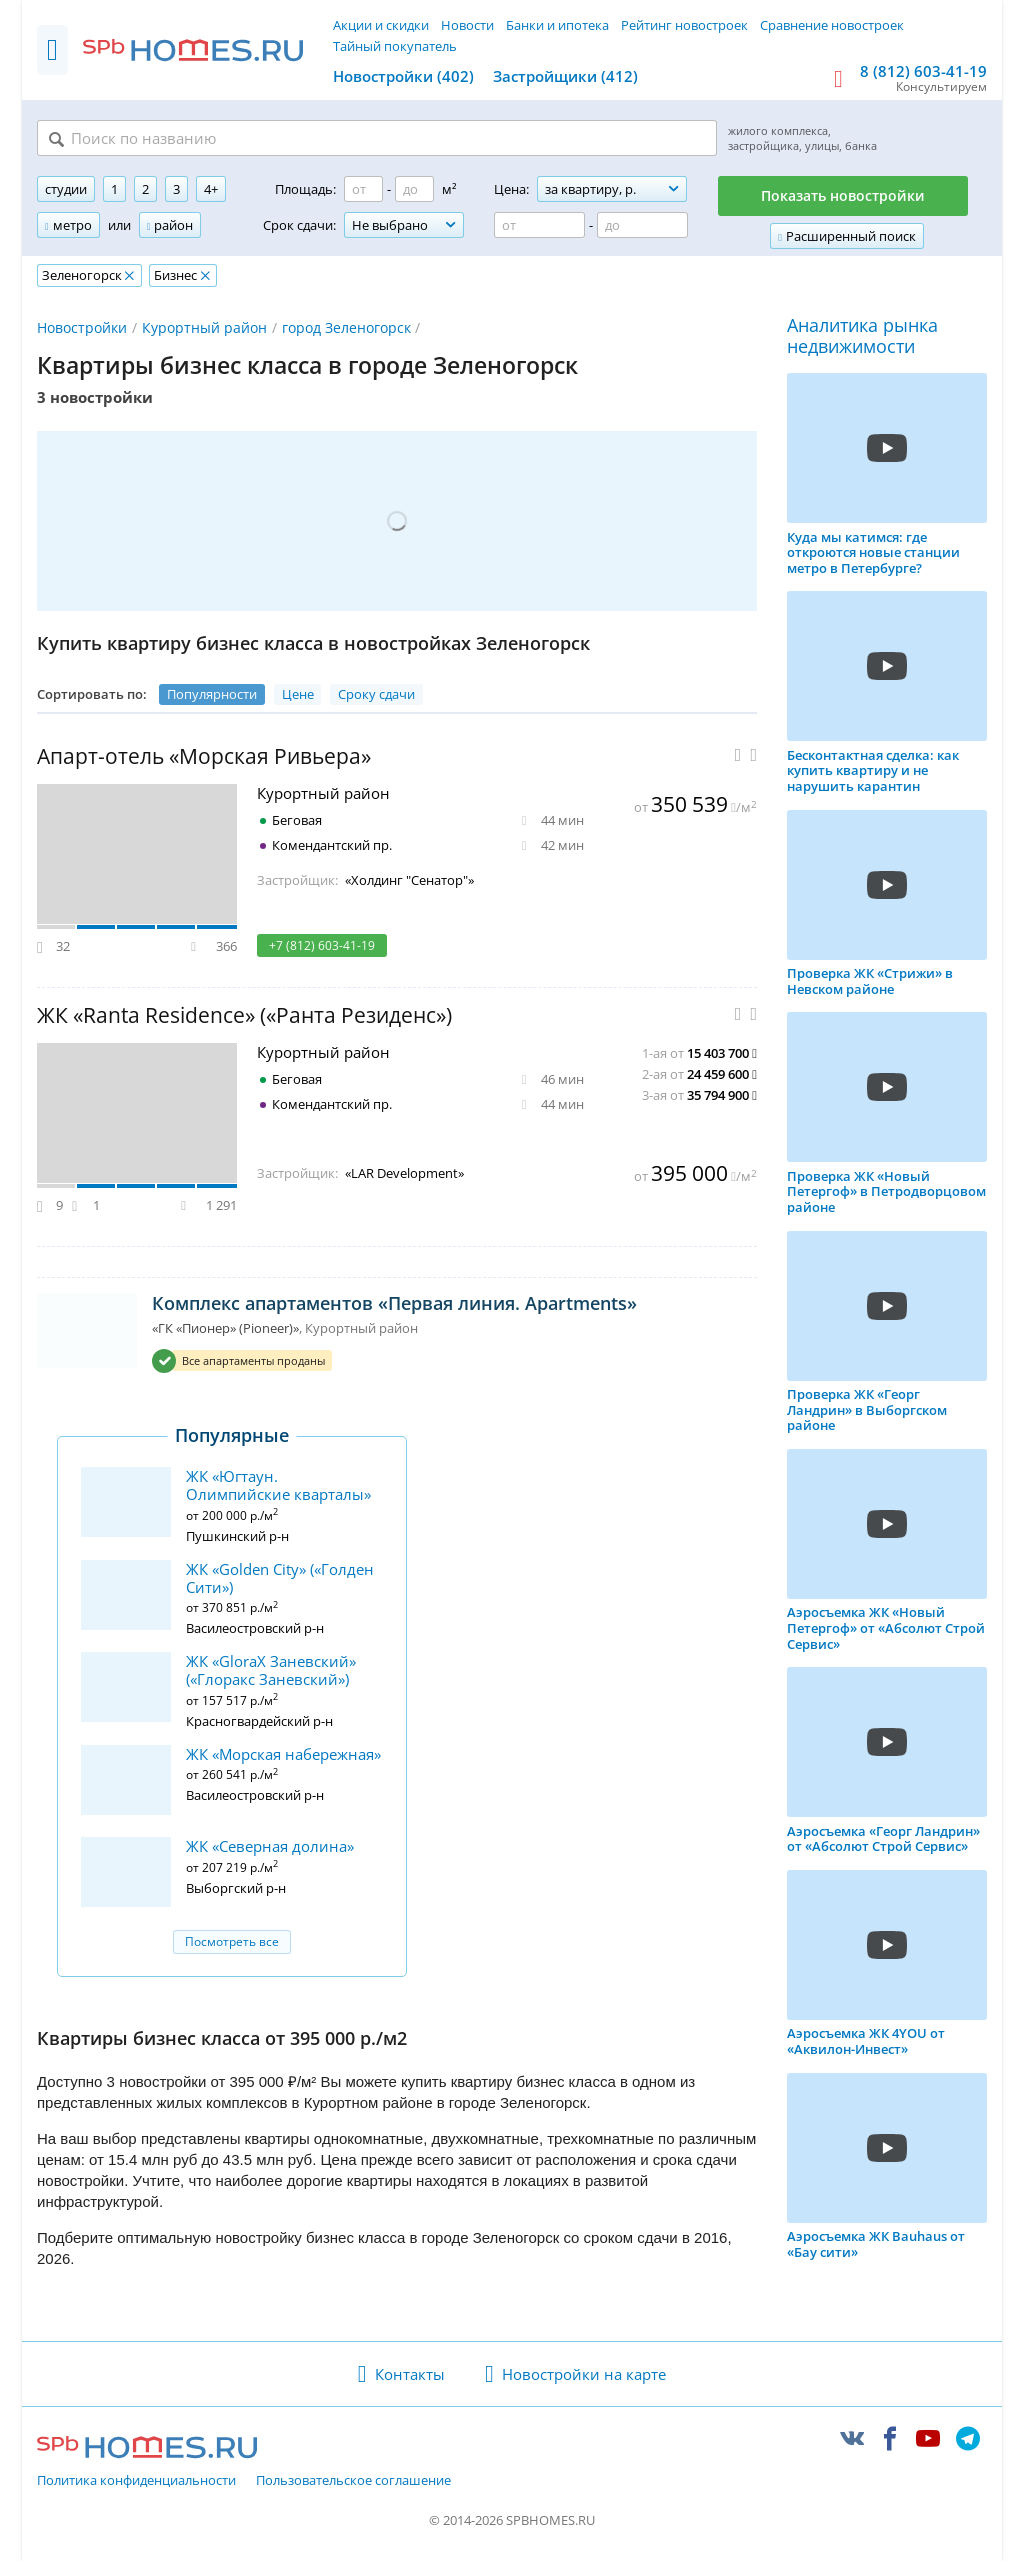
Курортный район (204, 328)
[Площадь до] (414, 191)
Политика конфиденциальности (136, 2482)
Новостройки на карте (584, 2375)
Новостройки (82, 328)
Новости (467, 25)
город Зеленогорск (346, 328)
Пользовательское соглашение (353, 2482)
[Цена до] (642, 227)
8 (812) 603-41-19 (923, 71)
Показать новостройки (843, 197)
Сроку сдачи (376, 695)
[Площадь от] (363, 191)
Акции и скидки (381, 25)
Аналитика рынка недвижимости (862, 337)
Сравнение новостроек (832, 25)
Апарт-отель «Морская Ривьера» (204, 757)
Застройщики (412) (565, 76)
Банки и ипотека (557, 25)
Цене (298, 695)
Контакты (410, 2375)
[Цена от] (539, 227)
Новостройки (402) (403, 76)
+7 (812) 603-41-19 (322, 946)
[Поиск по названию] (284, 139)
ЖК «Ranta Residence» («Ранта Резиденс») (244, 1016)
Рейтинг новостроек (684, 25)
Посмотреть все (232, 1942)
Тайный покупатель (395, 46)
